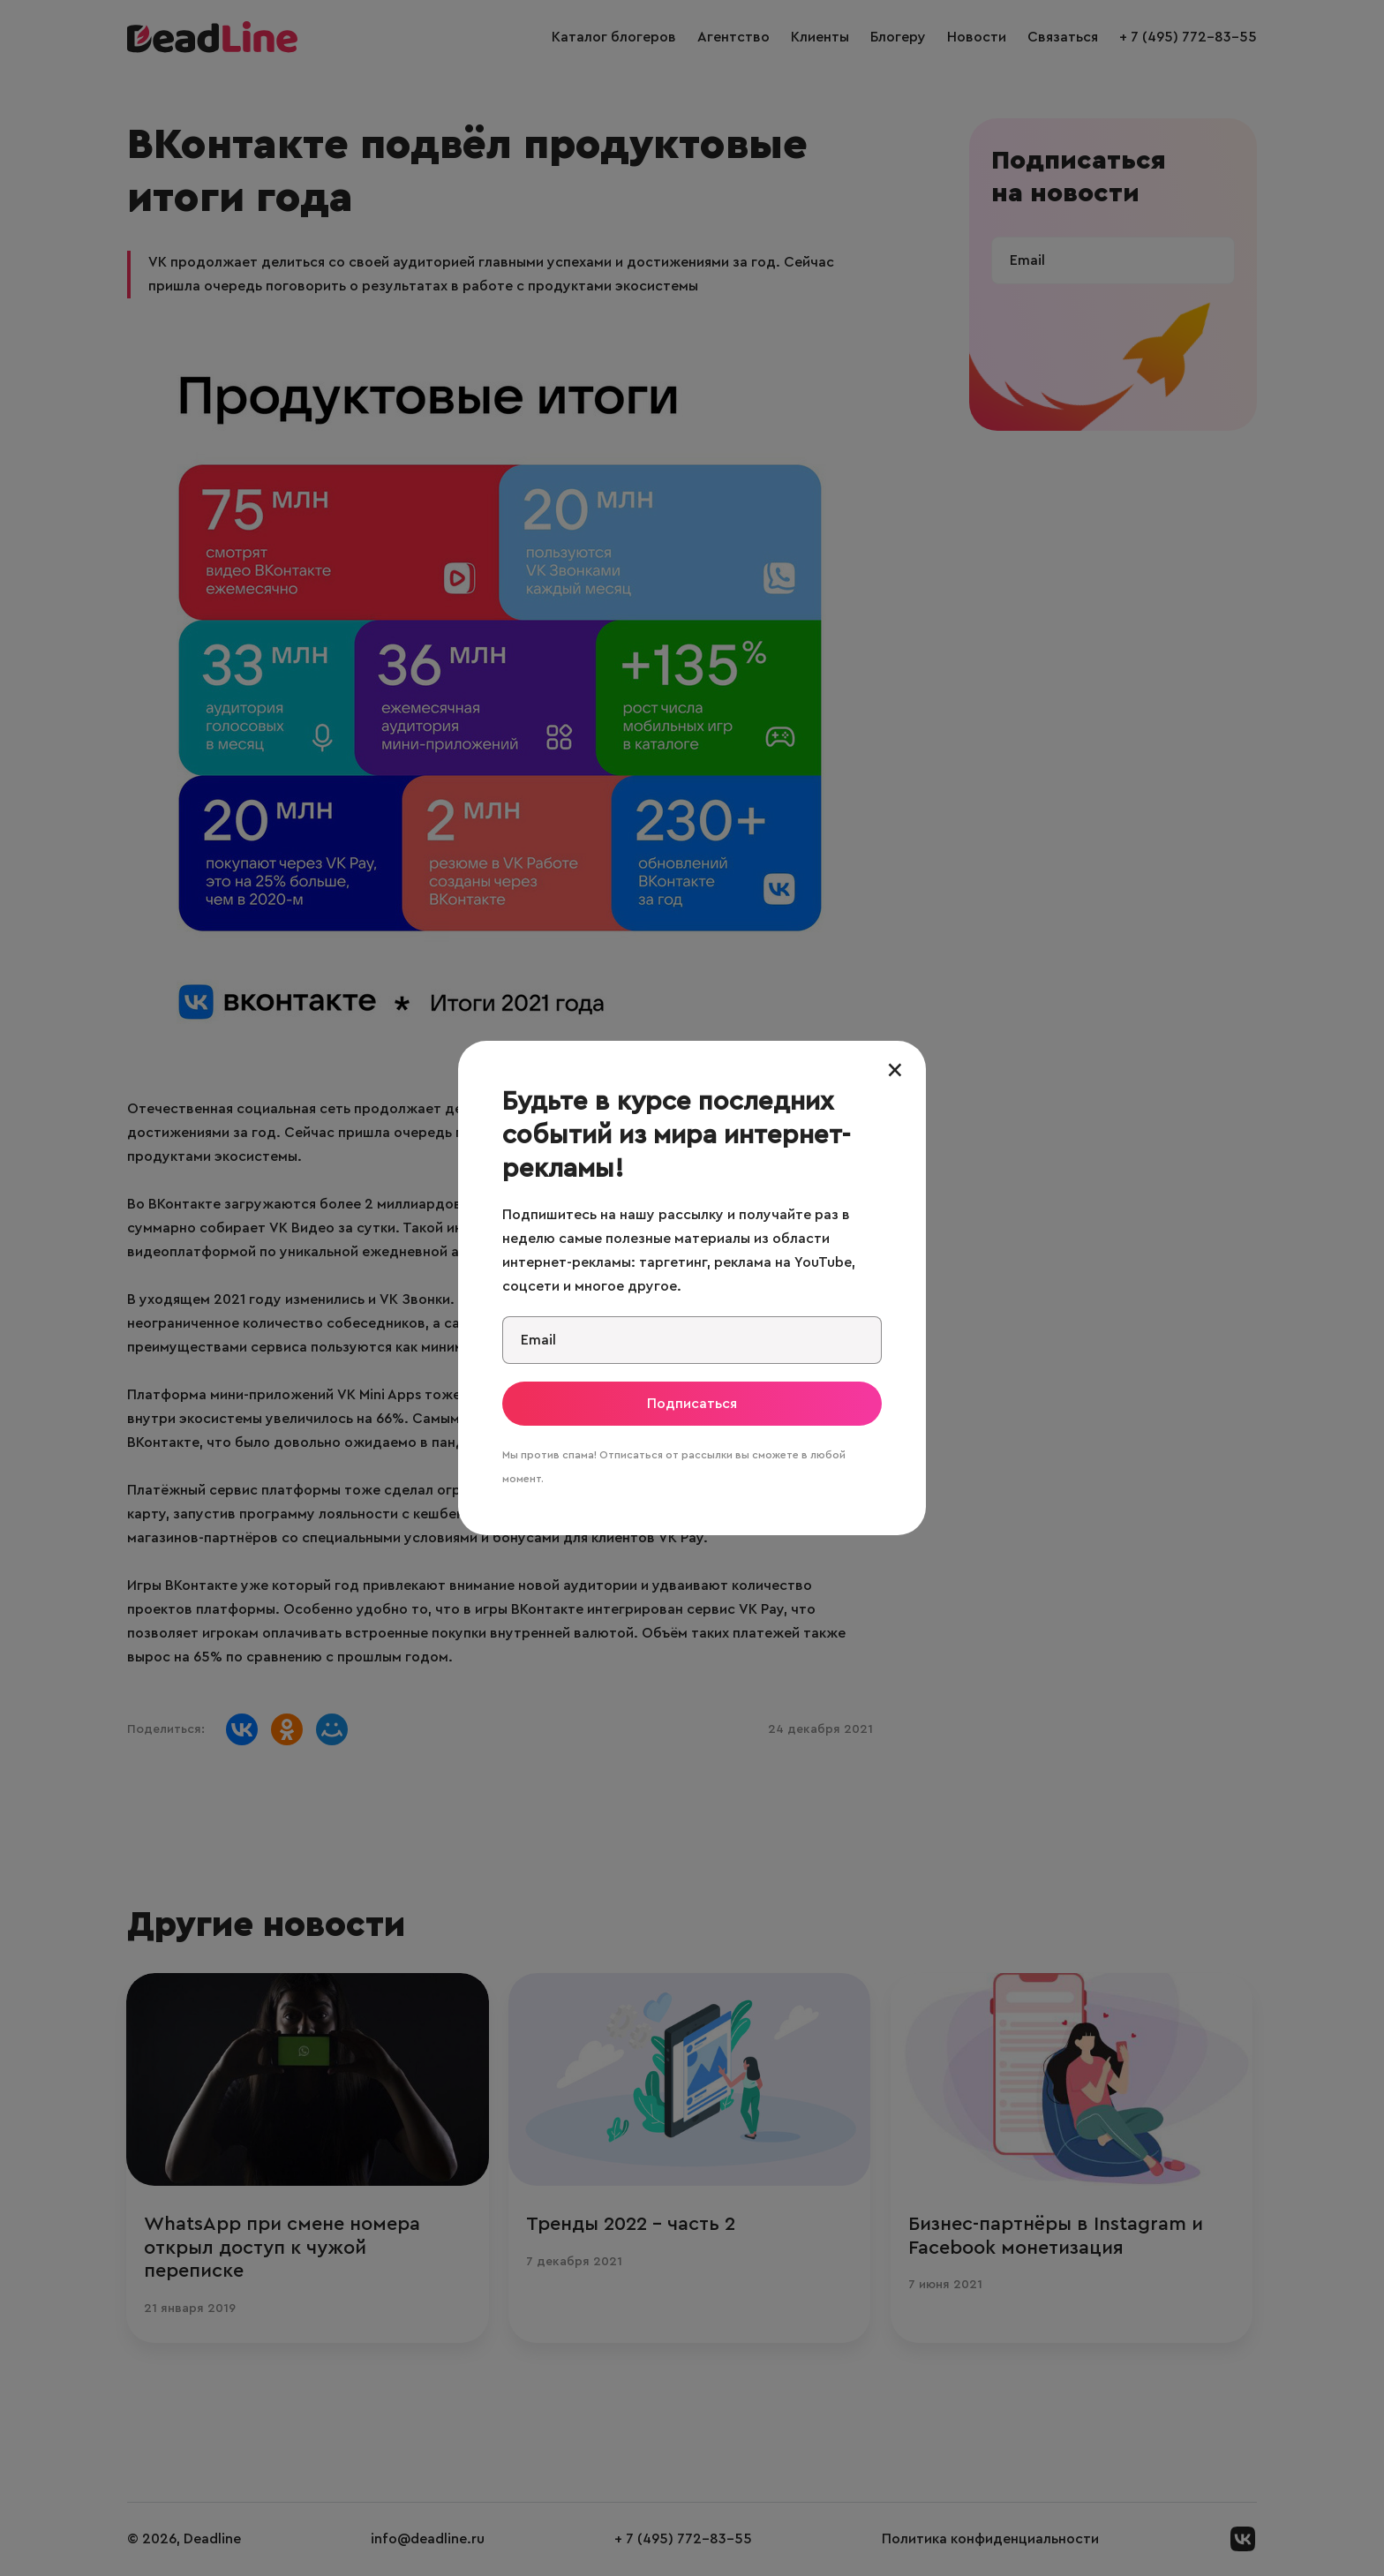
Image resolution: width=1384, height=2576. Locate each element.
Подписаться (692, 1404)
